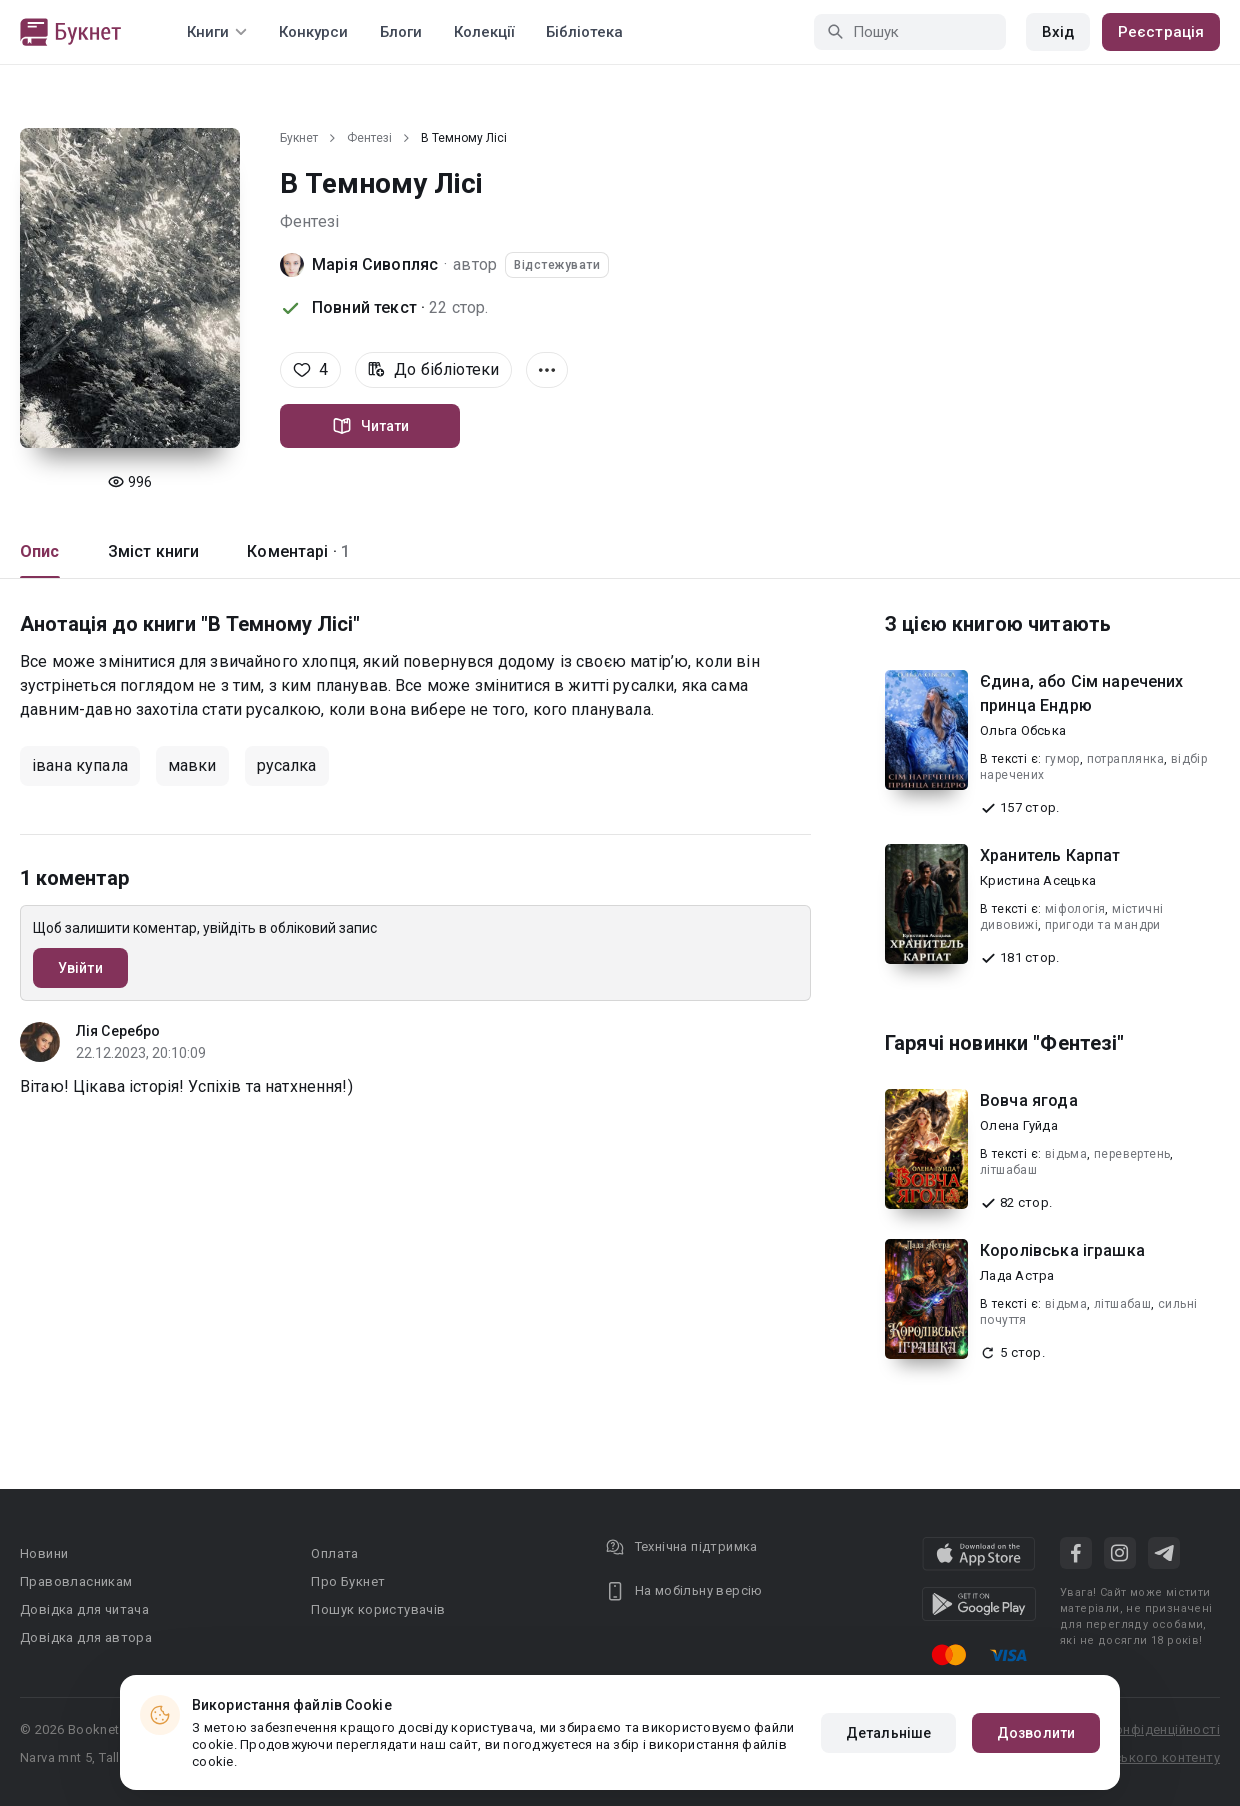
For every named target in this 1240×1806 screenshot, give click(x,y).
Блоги (401, 32)
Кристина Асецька (1038, 880)
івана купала (80, 765)
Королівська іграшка (1062, 1250)
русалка (287, 765)
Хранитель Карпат (1050, 855)
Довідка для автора (86, 1637)
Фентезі (369, 138)
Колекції (484, 32)
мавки (192, 765)
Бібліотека (584, 32)
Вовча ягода (1029, 1100)
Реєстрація (1161, 32)
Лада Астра (1017, 1275)
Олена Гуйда (1019, 1125)
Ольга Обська (1023, 730)
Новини (44, 1553)
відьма (1066, 1154)
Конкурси (313, 32)
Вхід (1058, 32)
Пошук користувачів (378, 1609)
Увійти (80, 968)
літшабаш (1008, 1170)
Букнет (299, 138)
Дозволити (1036, 1733)
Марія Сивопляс (375, 264)
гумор (1062, 759)
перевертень (1132, 1154)
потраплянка (1125, 759)
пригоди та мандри (1103, 925)
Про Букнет (348, 1581)
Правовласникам (76, 1581)
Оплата (334, 1553)
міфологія (1075, 909)
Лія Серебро (118, 1031)
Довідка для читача (84, 1609)
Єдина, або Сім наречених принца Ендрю (1082, 693)
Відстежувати (557, 265)
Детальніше (888, 1733)
